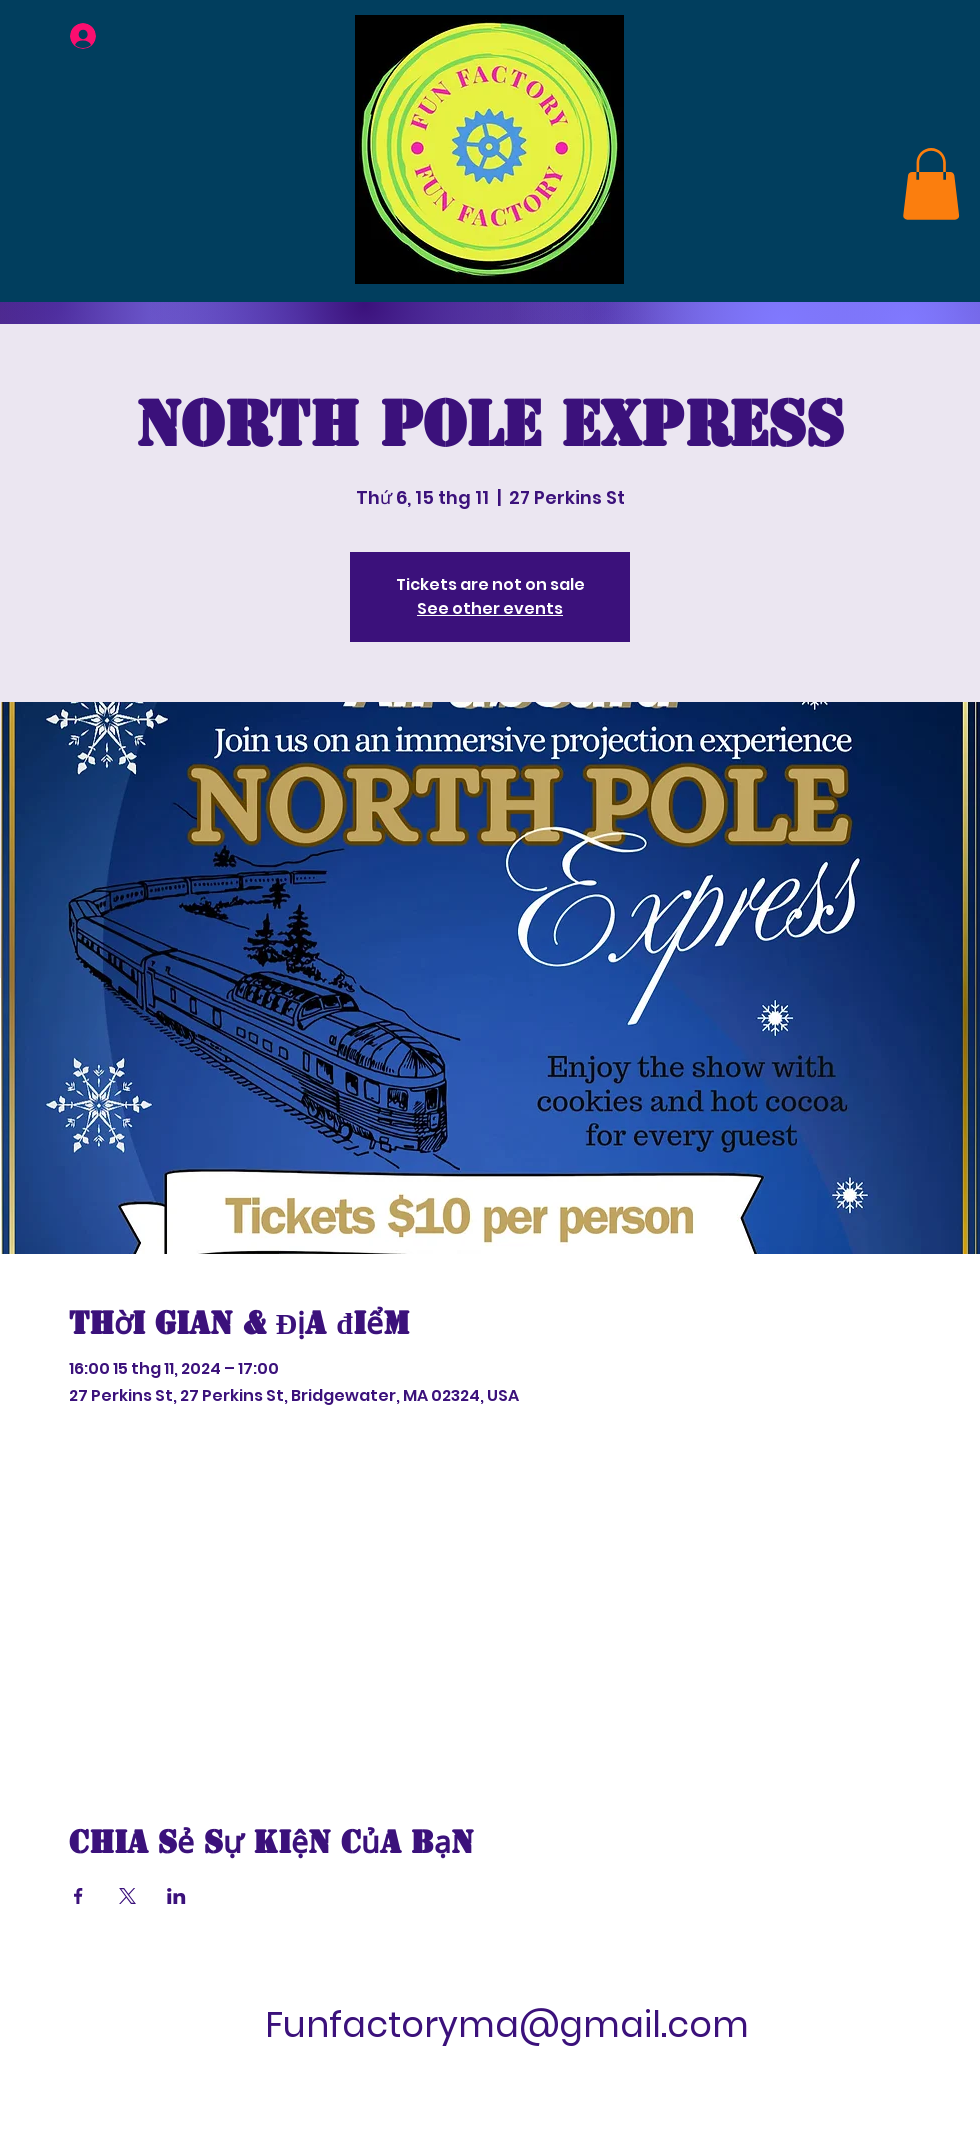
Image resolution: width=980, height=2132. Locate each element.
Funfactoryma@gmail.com (507, 2024)
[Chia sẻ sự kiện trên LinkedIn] (176, 1896)
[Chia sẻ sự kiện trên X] (127, 1896)
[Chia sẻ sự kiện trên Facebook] (78, 1896)
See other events (490, 608)
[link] (931, 184)
